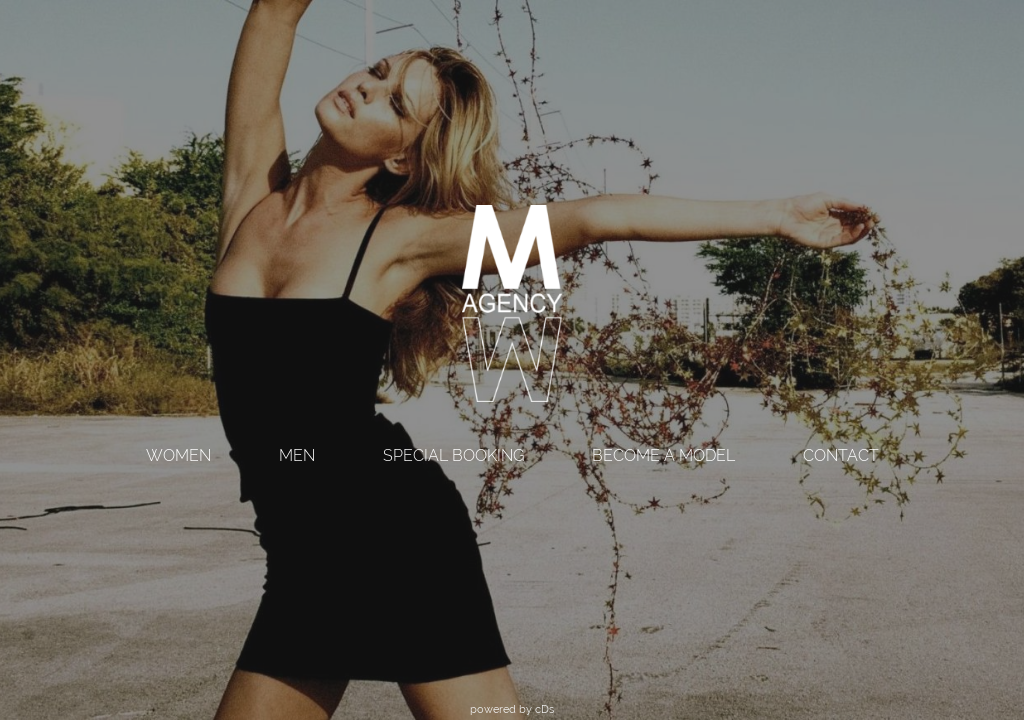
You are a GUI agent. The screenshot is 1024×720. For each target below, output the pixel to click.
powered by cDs (512, 709)
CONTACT (841, 455)
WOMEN (178, 455)
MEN (297, 455)
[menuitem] (178, 457)
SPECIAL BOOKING (453, 455)
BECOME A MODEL (663, 455)
